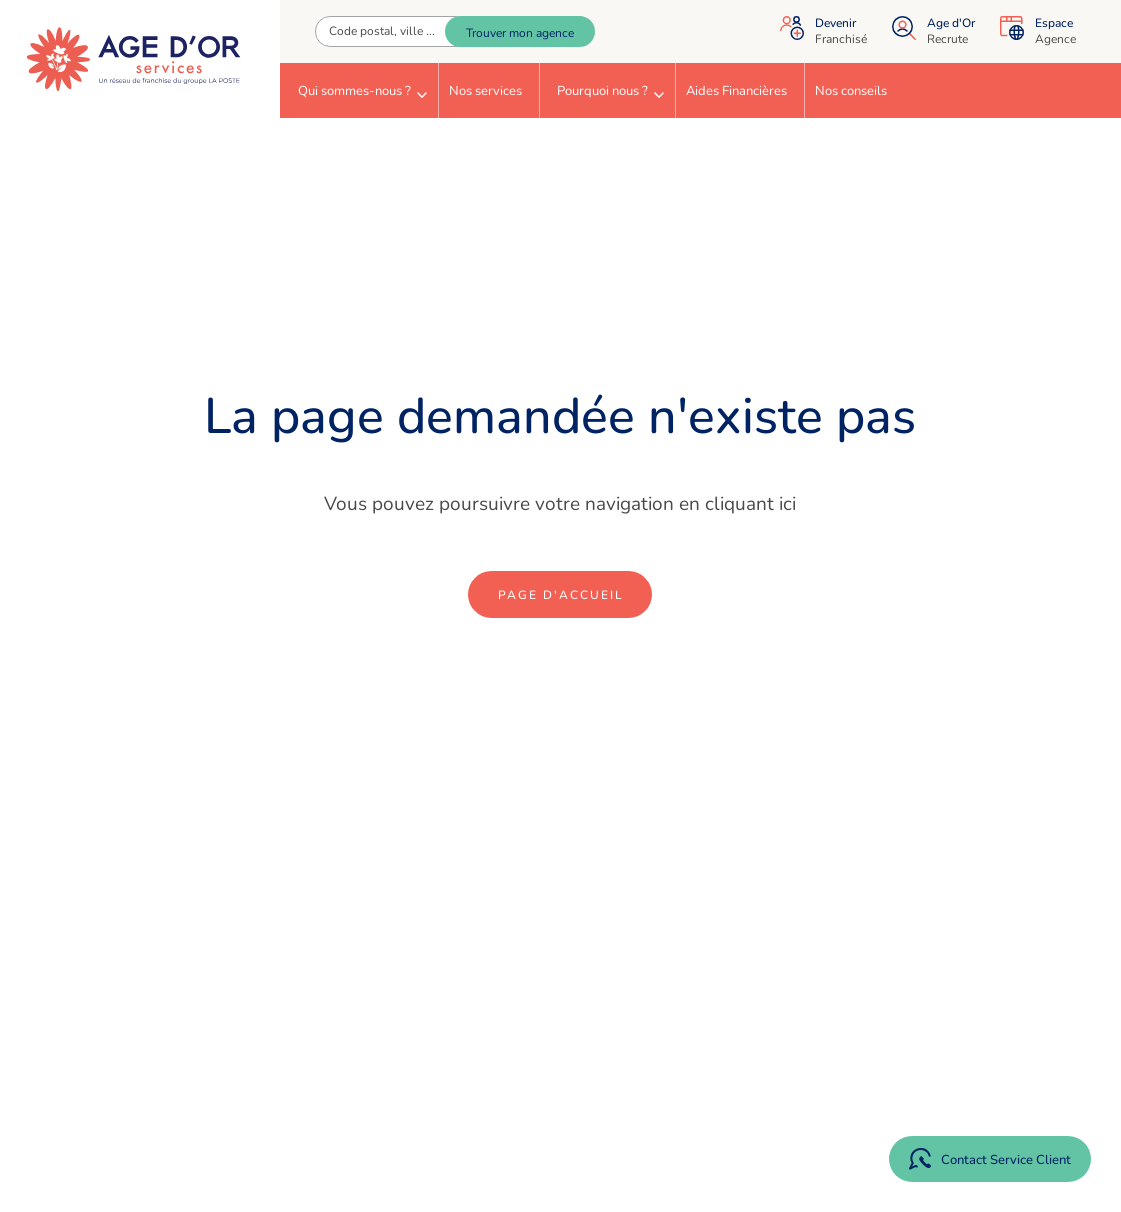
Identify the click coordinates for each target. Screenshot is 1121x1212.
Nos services (485, 91)
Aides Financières (736, 91)
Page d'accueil (561, 595)
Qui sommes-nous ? (362, 91)
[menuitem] (359, 90)
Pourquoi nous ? (610, 91)
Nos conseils (851, 91)
